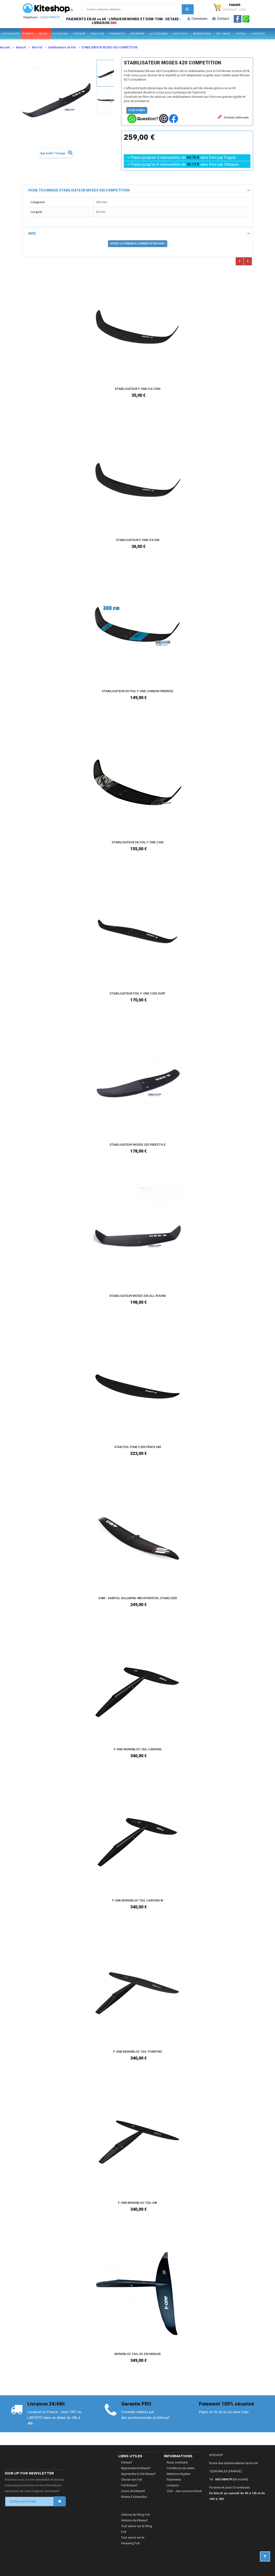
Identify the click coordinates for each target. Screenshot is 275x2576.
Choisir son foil (131, 2479)
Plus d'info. (136, 110)
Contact (220, 19)
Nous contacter (177, 2462)
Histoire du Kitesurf (134, 2520)
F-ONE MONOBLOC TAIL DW (137, 2203)
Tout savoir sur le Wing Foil (136, 2529)
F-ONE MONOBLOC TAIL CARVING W (137, 1900)
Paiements (174, 2479)
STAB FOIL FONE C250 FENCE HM (137, 1447)
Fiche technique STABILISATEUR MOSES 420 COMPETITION (79, 190)
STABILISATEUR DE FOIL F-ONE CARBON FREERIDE (137, 691)
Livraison (173, 2485)
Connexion (197, 19)
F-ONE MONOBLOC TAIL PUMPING (137, 2051)
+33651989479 (50, 17)
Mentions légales (178, 2474)
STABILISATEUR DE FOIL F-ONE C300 (137, 842)
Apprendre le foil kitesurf (138, 2474)
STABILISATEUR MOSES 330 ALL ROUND (137, 1296)
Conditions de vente (180, 2468)
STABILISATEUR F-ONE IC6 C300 (137, 389)
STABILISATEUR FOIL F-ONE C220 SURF (137, 993)
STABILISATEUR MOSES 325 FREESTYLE (137, 1144)
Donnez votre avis (236, 117)
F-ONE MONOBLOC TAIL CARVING (137, 1749)
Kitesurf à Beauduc (134, 2497)
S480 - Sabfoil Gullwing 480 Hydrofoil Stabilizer (137, 1598)
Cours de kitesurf (133, 2491)
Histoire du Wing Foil (135, 2514)
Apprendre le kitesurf (135, 2468)
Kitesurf (126, 2462)
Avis (32, 233)
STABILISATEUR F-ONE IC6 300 (137, 540)
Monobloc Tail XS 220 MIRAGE (137, 2354)
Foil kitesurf (129, 2485)
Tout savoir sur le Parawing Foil (132, 2540)
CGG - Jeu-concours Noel (184, 2491)
